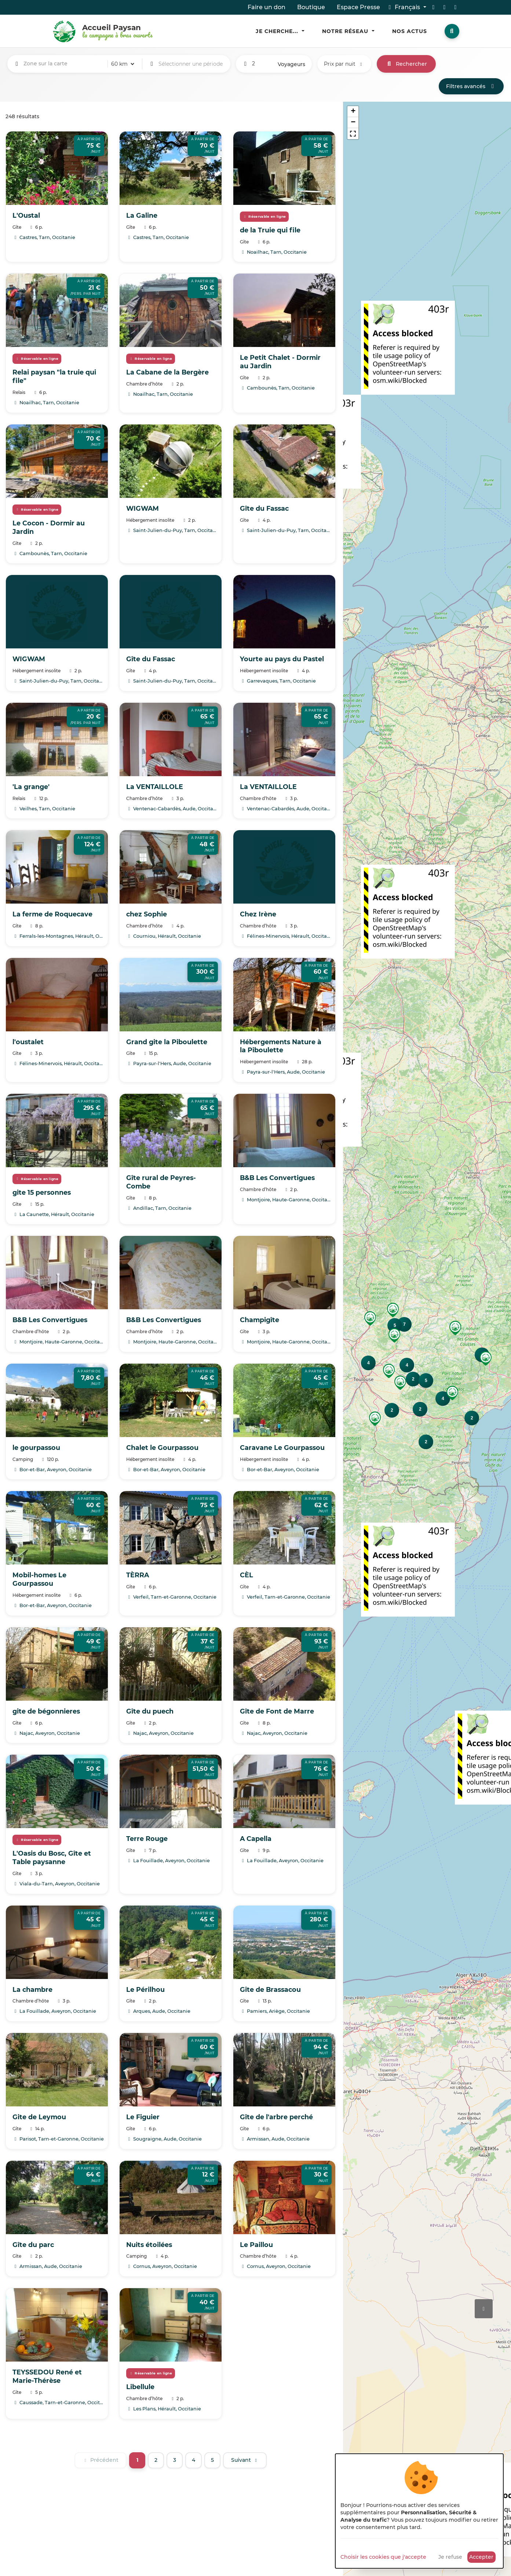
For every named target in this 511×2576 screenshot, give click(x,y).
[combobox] (63, 64)
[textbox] (63, 64)
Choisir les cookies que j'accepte (383, 2557)
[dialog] (419, 2511)
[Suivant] (245, 2460)
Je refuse (450, 2557)
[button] (455, 1328)
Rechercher (405, 64)
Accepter (481, 2557)
